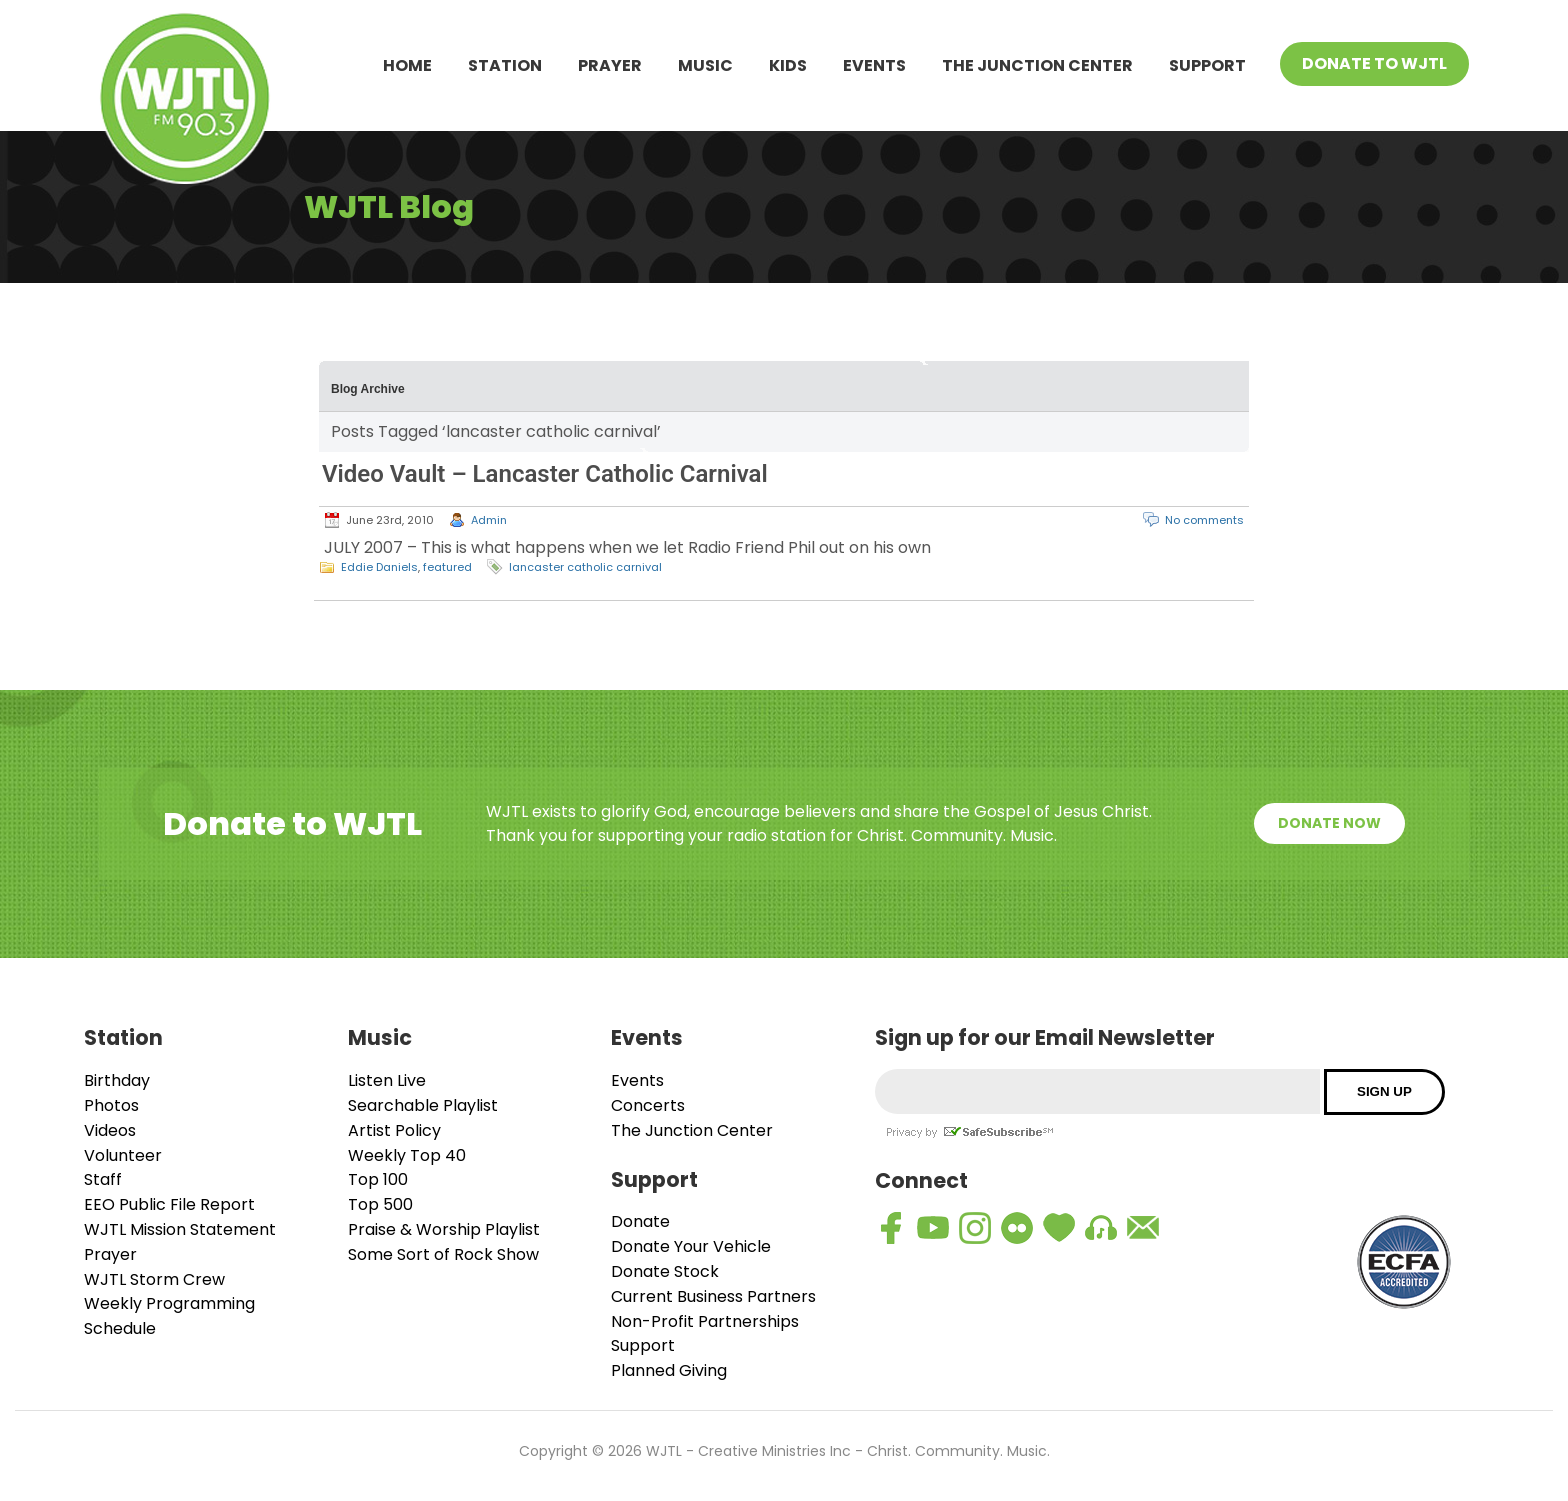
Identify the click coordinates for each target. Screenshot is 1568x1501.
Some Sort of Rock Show (443, 1254)
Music (705, 65)
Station (505, 65)
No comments (1204, 520)
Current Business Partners (713, 1296)
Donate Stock (665, 1271)
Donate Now (1329, 823)
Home (407, 65)
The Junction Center (1037, 65)
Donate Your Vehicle (691, 1246)
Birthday (117, 1080)
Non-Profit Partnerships (705, 1321)
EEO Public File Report (169, 1204)
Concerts (648, 1105)
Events (874, 65)
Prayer (610, 65)
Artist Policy (394, 1130)
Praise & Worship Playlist (444, 1229)
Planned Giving (669, 1370)
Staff (103, 1179)
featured (447, 567)
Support (1207, 65)
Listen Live (387, 1080)
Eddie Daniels (379, 567)
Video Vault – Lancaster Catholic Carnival (545, 474)
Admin (489, 520)
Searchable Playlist (423, 1105)
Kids (788, 65)
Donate (640, 1221)
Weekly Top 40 (407, 1155)
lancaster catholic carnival (585, 567)
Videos (110, 1130)
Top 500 (380, 1204)
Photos (111, 1105)
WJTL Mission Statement (180, 1229)
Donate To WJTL (1374, 63)
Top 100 (378, 1179)
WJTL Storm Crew (154, 1279)
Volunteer (123, 1155)
